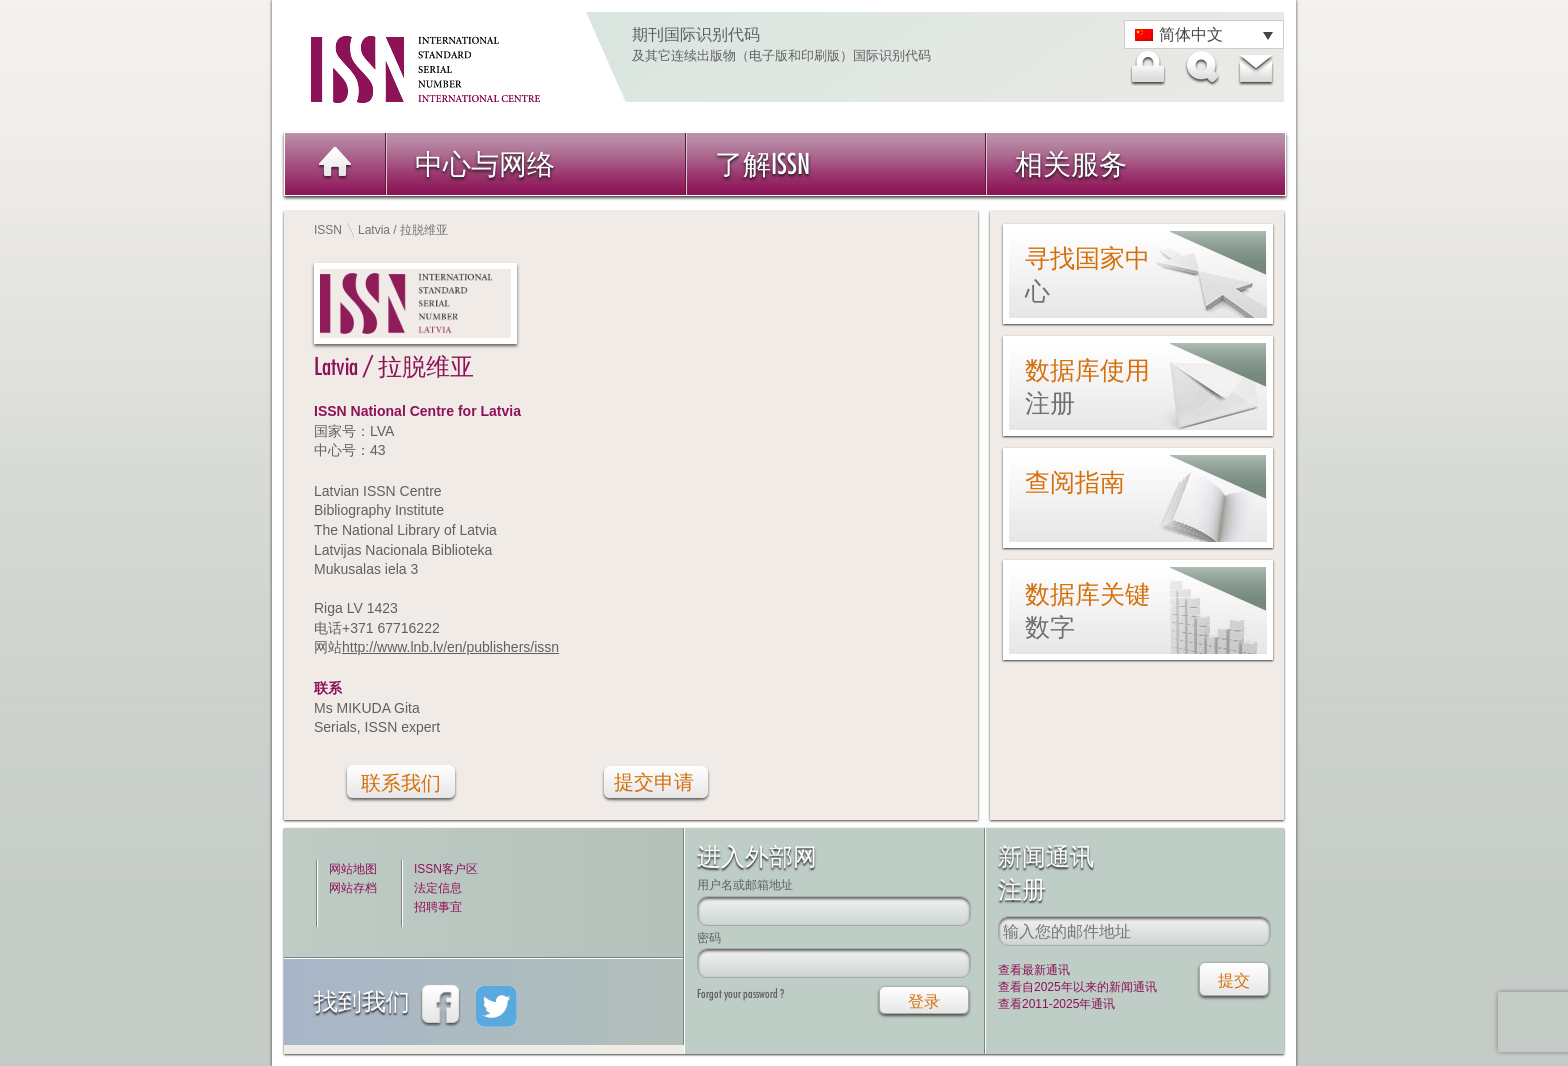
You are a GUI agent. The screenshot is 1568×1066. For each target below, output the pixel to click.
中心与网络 (485, 163)
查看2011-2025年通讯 (1056, 1004)
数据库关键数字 (1087, 610)
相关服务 (1071, 163)
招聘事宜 (438, 907)
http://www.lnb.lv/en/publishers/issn (450, 647)
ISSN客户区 (446, 869)
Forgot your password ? (740, 993)
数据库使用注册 (1087, 386)
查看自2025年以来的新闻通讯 (1077, 987)
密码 (709, 937)
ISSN (328, 230)
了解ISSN (762, 163)
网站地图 (353, 869)
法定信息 (438, 888)
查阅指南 (1075, 482)
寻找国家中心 (1087, 274)
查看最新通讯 (1034, 970)
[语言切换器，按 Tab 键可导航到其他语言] (1204, 34)
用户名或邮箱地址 (745, 884)
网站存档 (353, 888)
